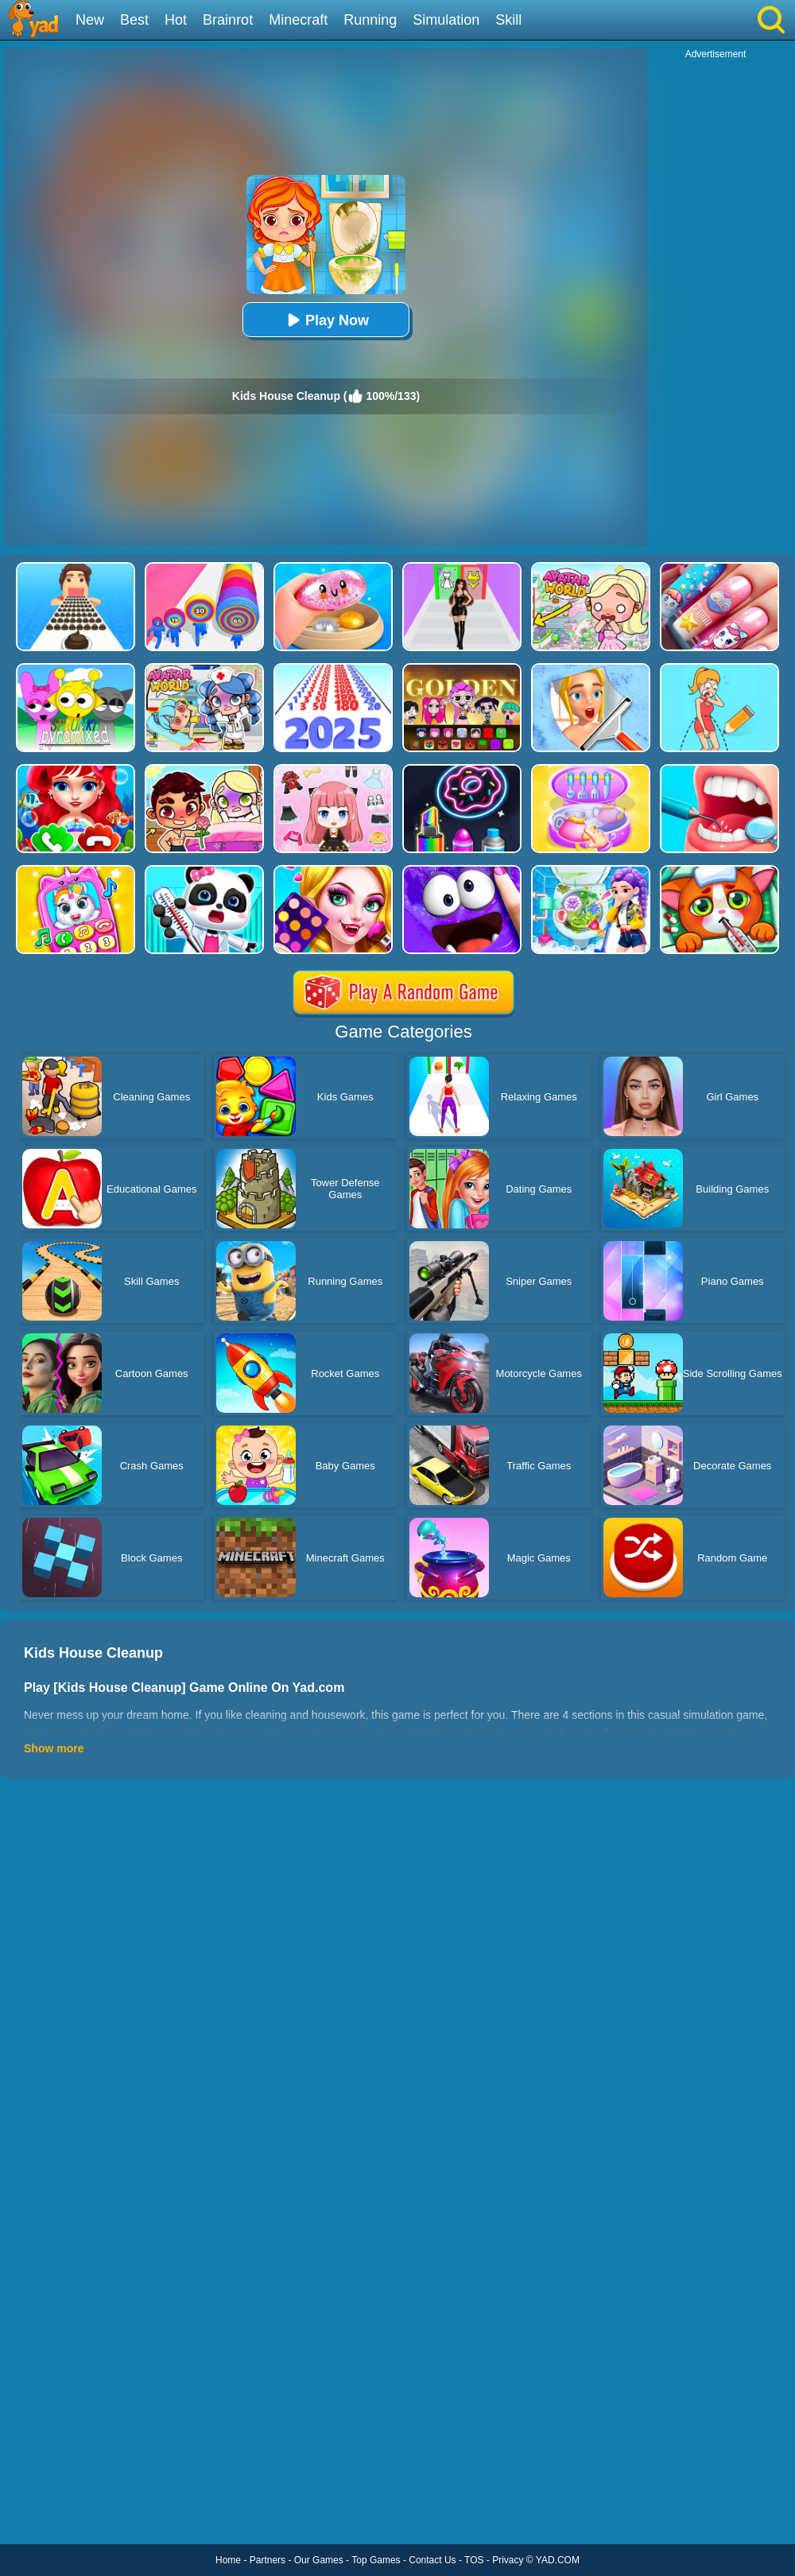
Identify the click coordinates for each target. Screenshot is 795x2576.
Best (134, 20)
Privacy (507, 2560)
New (90, 20)
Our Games (318, 2560)
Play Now (326, 320)
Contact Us (432, 2560)
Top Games (375, 2560)
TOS (473, 2560)
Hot (176, 20)
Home (228, 2560)
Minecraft (298, 20)
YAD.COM (558, 2560)
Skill (508, 20)
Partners (267, 2560)
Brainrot (228, 20)
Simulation (446, 20)
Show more (53, 1748)
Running (370, 20)
